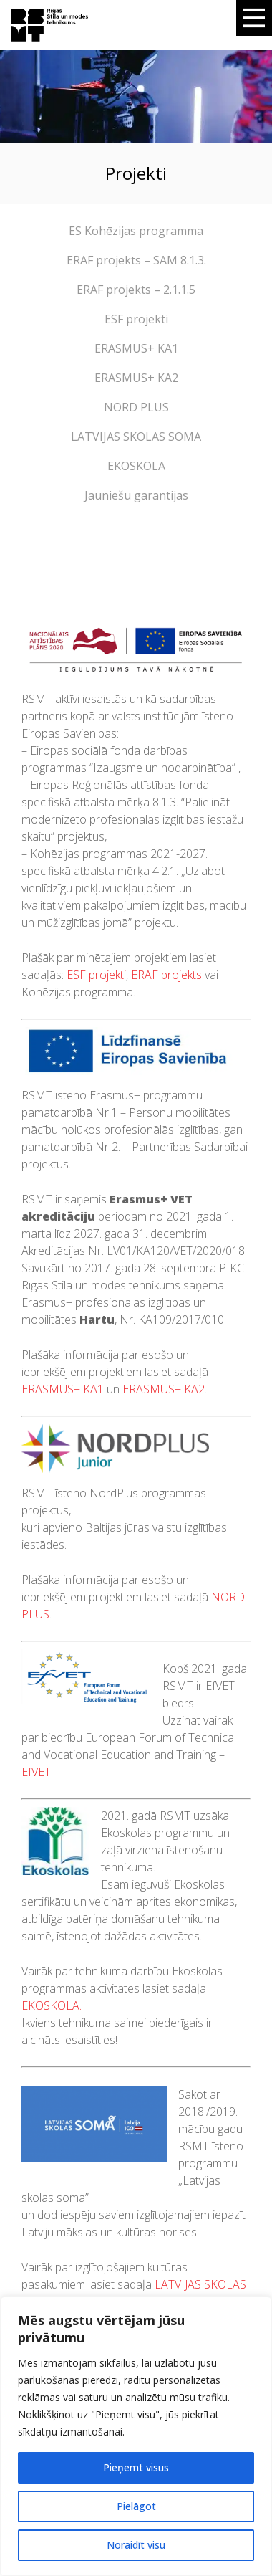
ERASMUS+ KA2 (136, 377)
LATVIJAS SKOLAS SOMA (136, 436)
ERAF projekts (166, 975)
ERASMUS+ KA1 (136, 348)
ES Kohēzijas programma (136, 231)
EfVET (36, 1772)
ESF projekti (136, 319)
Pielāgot (136, 2506)
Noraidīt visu (136, 2545)
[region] (136, 2436)
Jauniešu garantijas (136, 495)
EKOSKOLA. (51, 2005)
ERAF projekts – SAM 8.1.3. (136, 260)
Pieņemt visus (136, 2467)
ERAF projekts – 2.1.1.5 (136, 289)
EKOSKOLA (136, 466)
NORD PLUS (136, 407)
